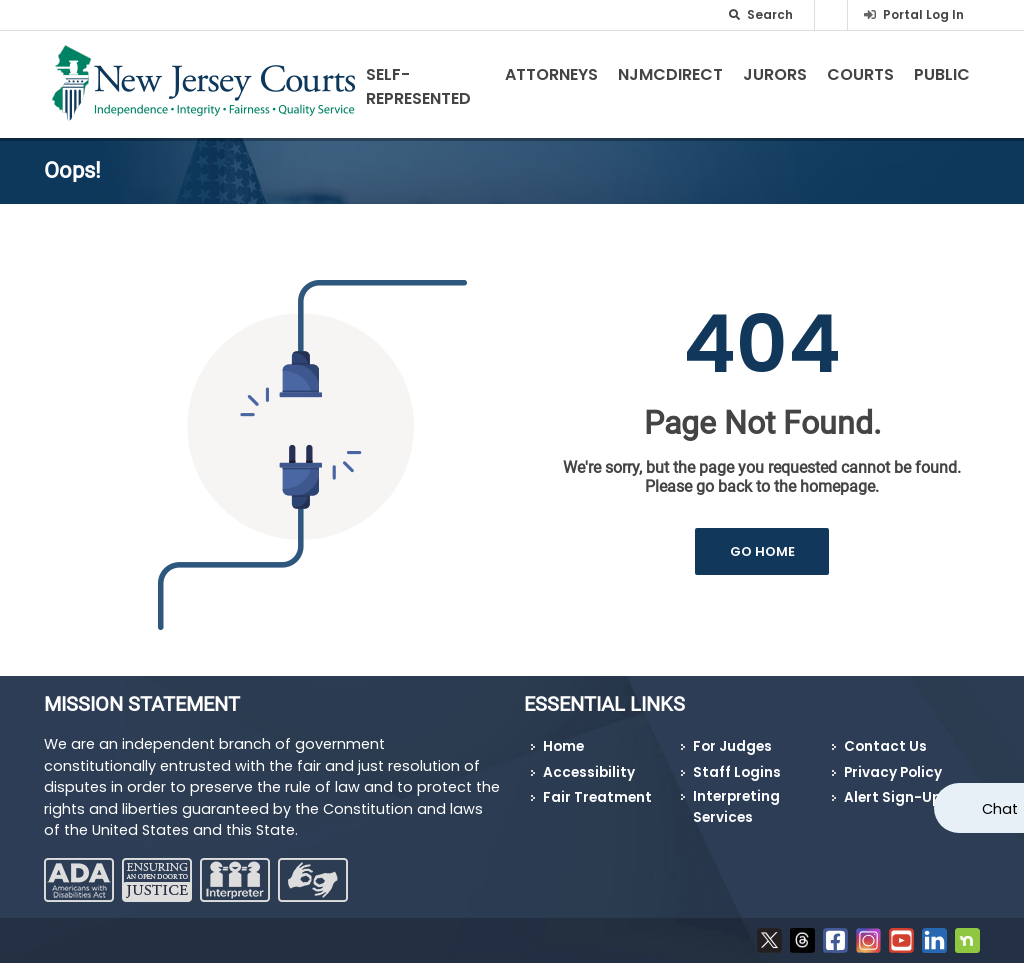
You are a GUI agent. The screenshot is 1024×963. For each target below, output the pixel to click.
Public (942, 74)
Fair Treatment (597, 797)
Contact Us (885, 746)
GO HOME (762, 551)
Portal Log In (923, 14)
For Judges (732, 746)
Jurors (775, 74)
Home (563, 746)
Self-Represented (418, 86)
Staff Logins (737, 772)
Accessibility (589, 772)
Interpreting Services (736, 806)
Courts (860, 74)
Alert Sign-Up (892, 797)
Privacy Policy (893, 772)
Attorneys (551, 74)
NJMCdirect (670, 74)
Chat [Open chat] (1000, 809)
